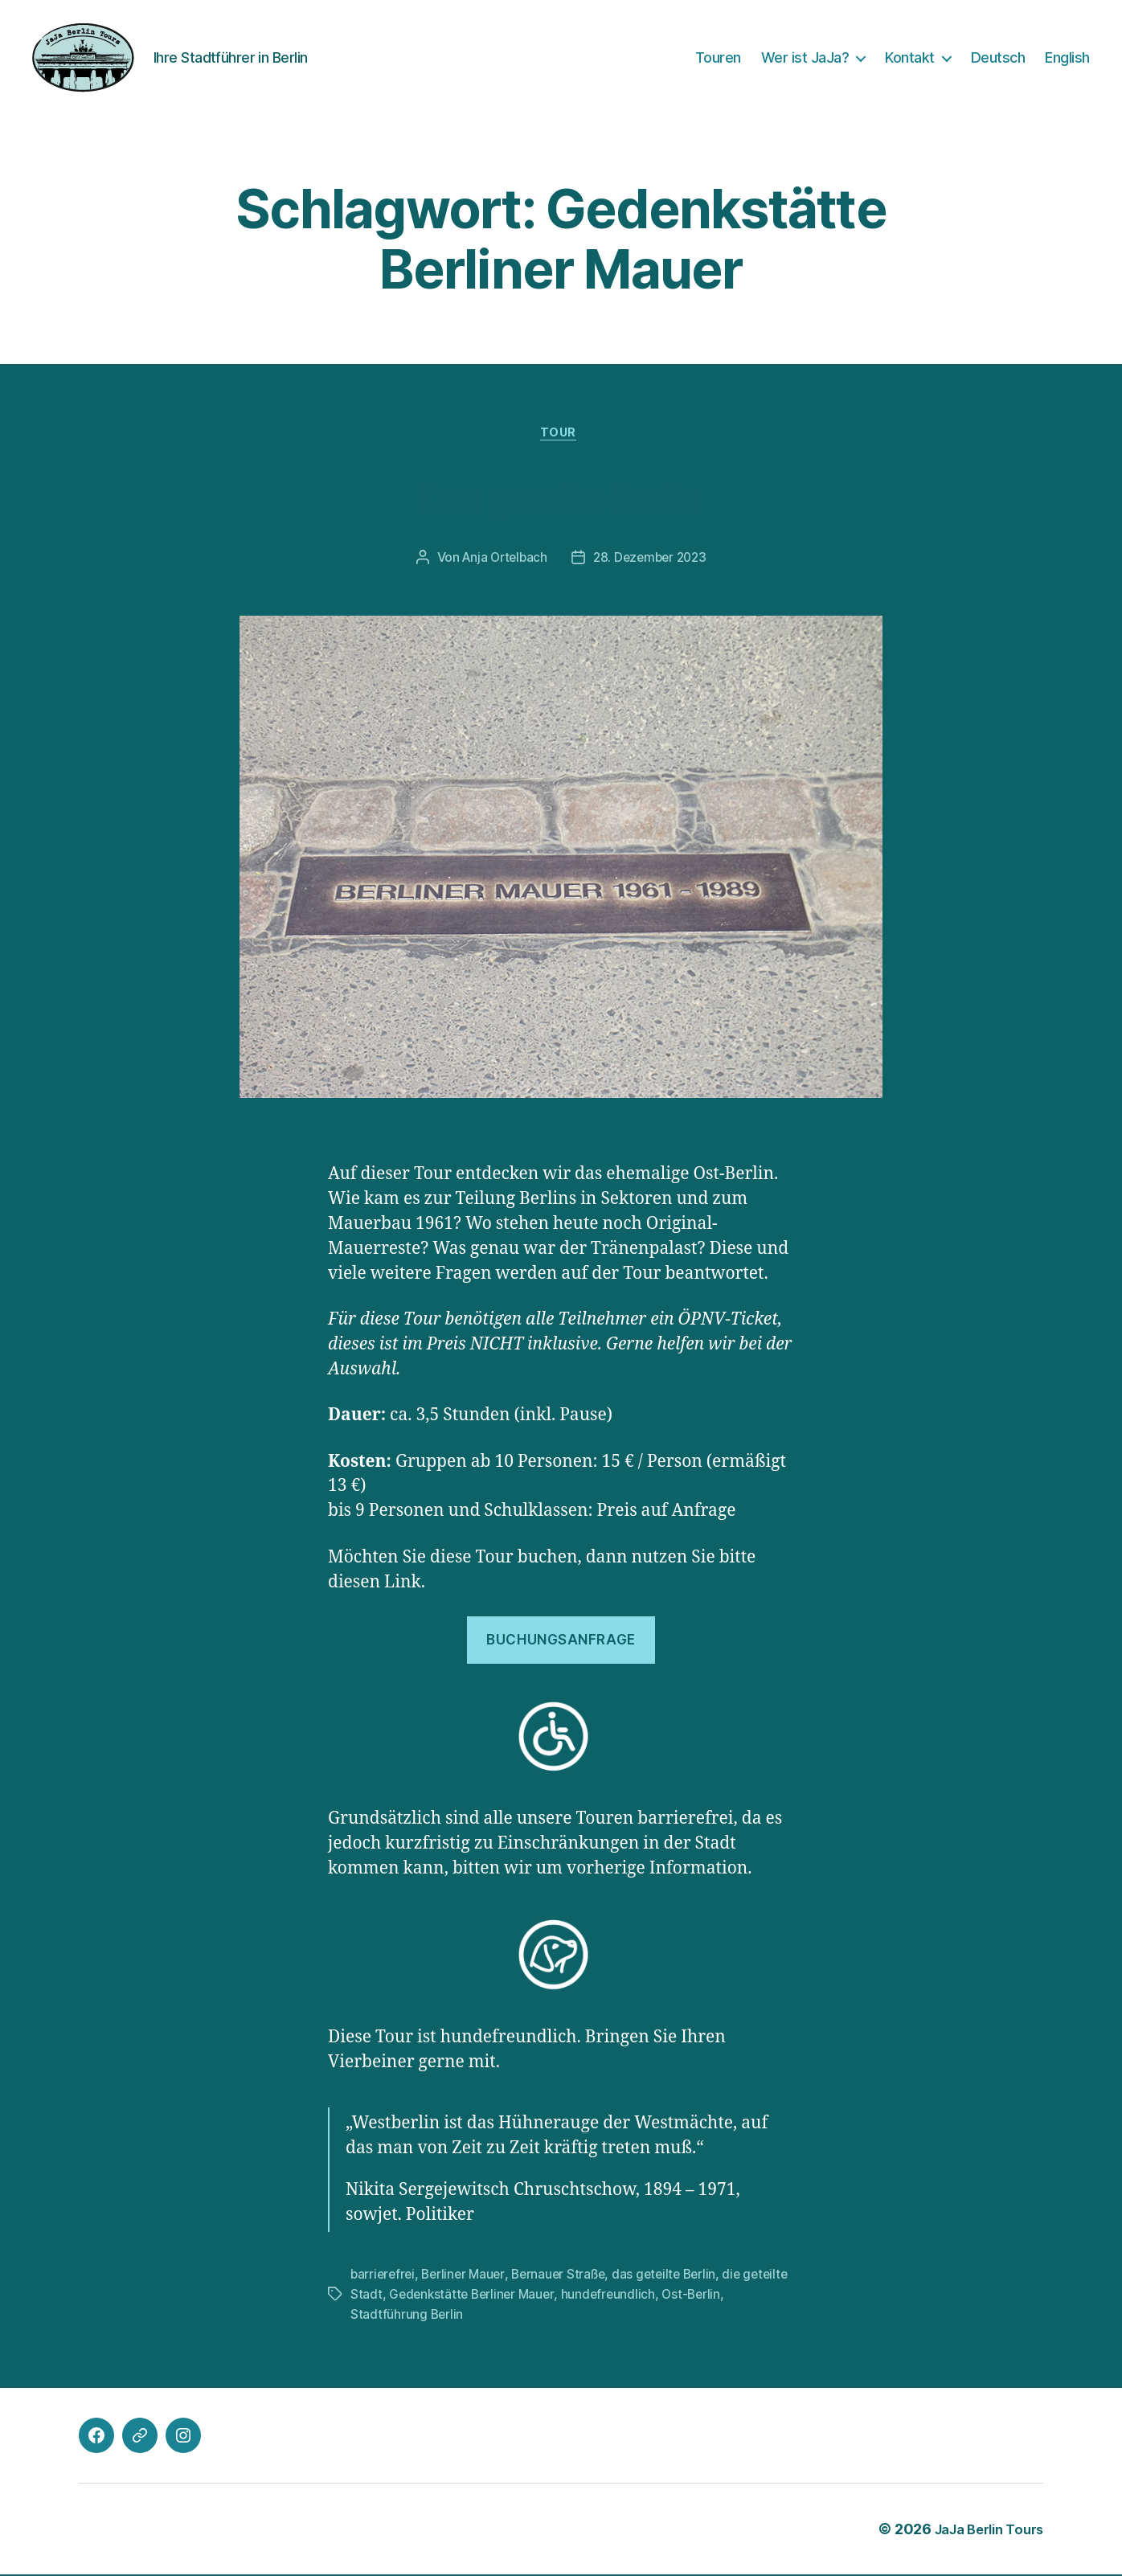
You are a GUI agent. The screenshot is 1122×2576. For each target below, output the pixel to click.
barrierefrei (384, 2277)
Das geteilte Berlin (561, 497)
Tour (561, 435)
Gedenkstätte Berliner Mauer (524, 2296)
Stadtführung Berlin (407, 2316)
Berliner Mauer (467, 2277)
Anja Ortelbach (502, 561)
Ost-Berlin (749, 2296)
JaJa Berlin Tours (982, 2530)
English (1067, 57)
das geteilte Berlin (675, 2277)
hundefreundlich (664, 2296)
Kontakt (910, 57)
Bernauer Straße (566, 2277)
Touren (718, 57)
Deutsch (998, 57)
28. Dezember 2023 (651, 561)
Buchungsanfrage (561, 1643)
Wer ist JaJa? (805, 57)
